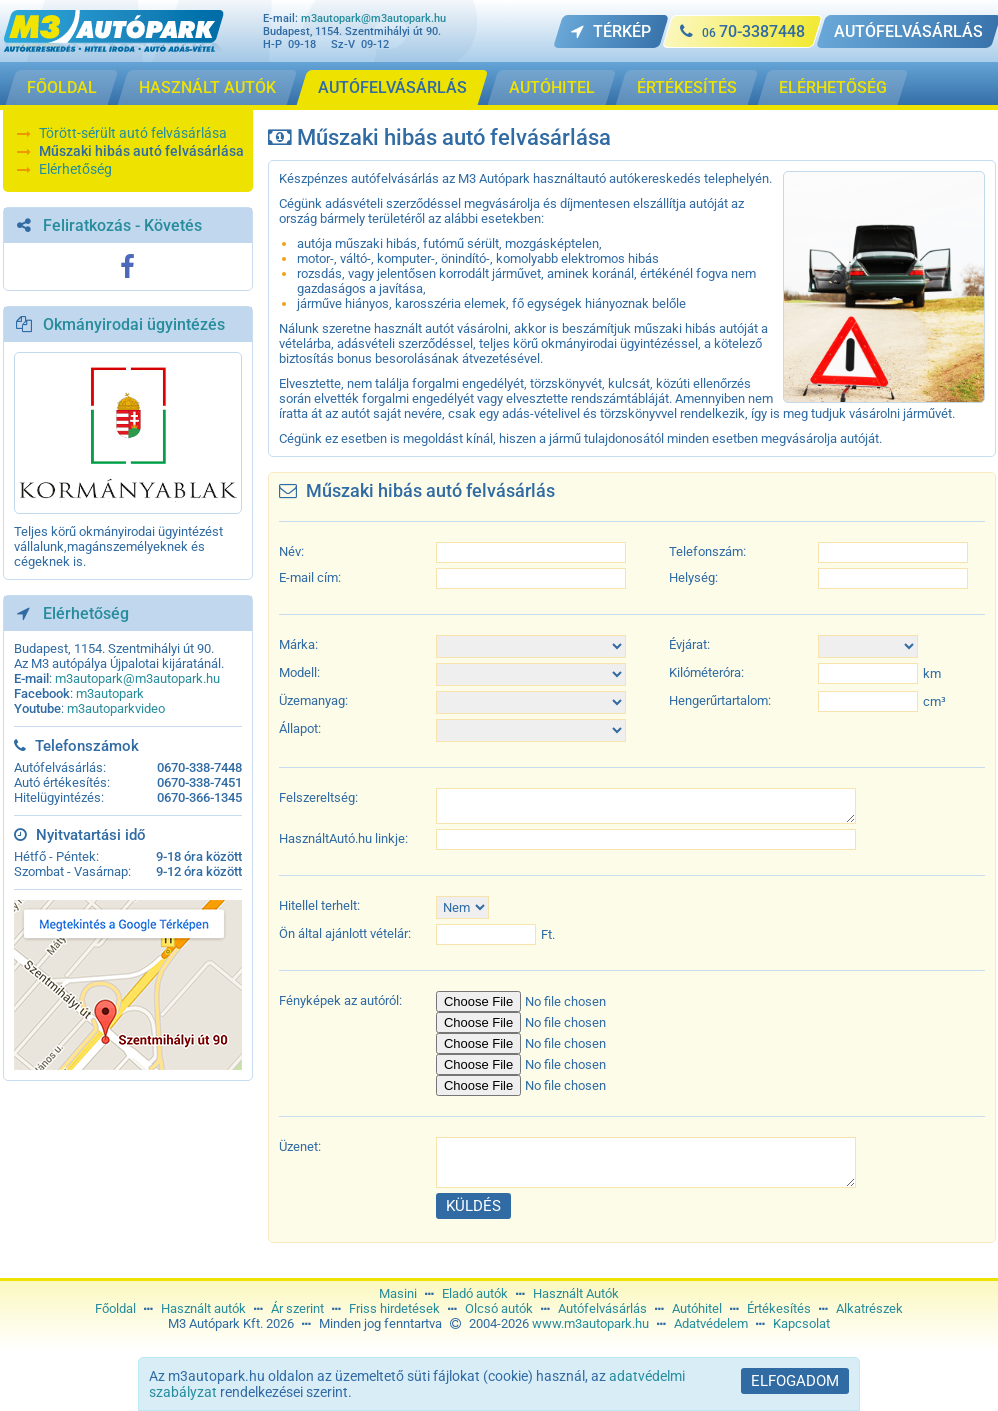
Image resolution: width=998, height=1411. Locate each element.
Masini (398, 1293)
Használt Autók (576, 1293)
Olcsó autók (499, 1308)
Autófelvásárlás (602, 1308)
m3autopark (110, 693)
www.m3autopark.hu (590, 1323)
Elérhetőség (75, 169)
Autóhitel (697, 1308)
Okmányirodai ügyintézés (134, 324)
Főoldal (115, 1308)
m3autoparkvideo (116, 708)
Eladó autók (475, 1293)
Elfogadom (795, 1381)
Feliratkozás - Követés (122, 225)
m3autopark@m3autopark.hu (373, 18)
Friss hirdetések (394, 1308)
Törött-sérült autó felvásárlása (133, 133)
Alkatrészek (869, 1308)
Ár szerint (297, 1308)
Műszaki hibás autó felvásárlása (141, 151)
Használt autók (203, 1308)
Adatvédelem (711, 1323)
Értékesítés (779, 1308)
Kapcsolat (801, 1323)
